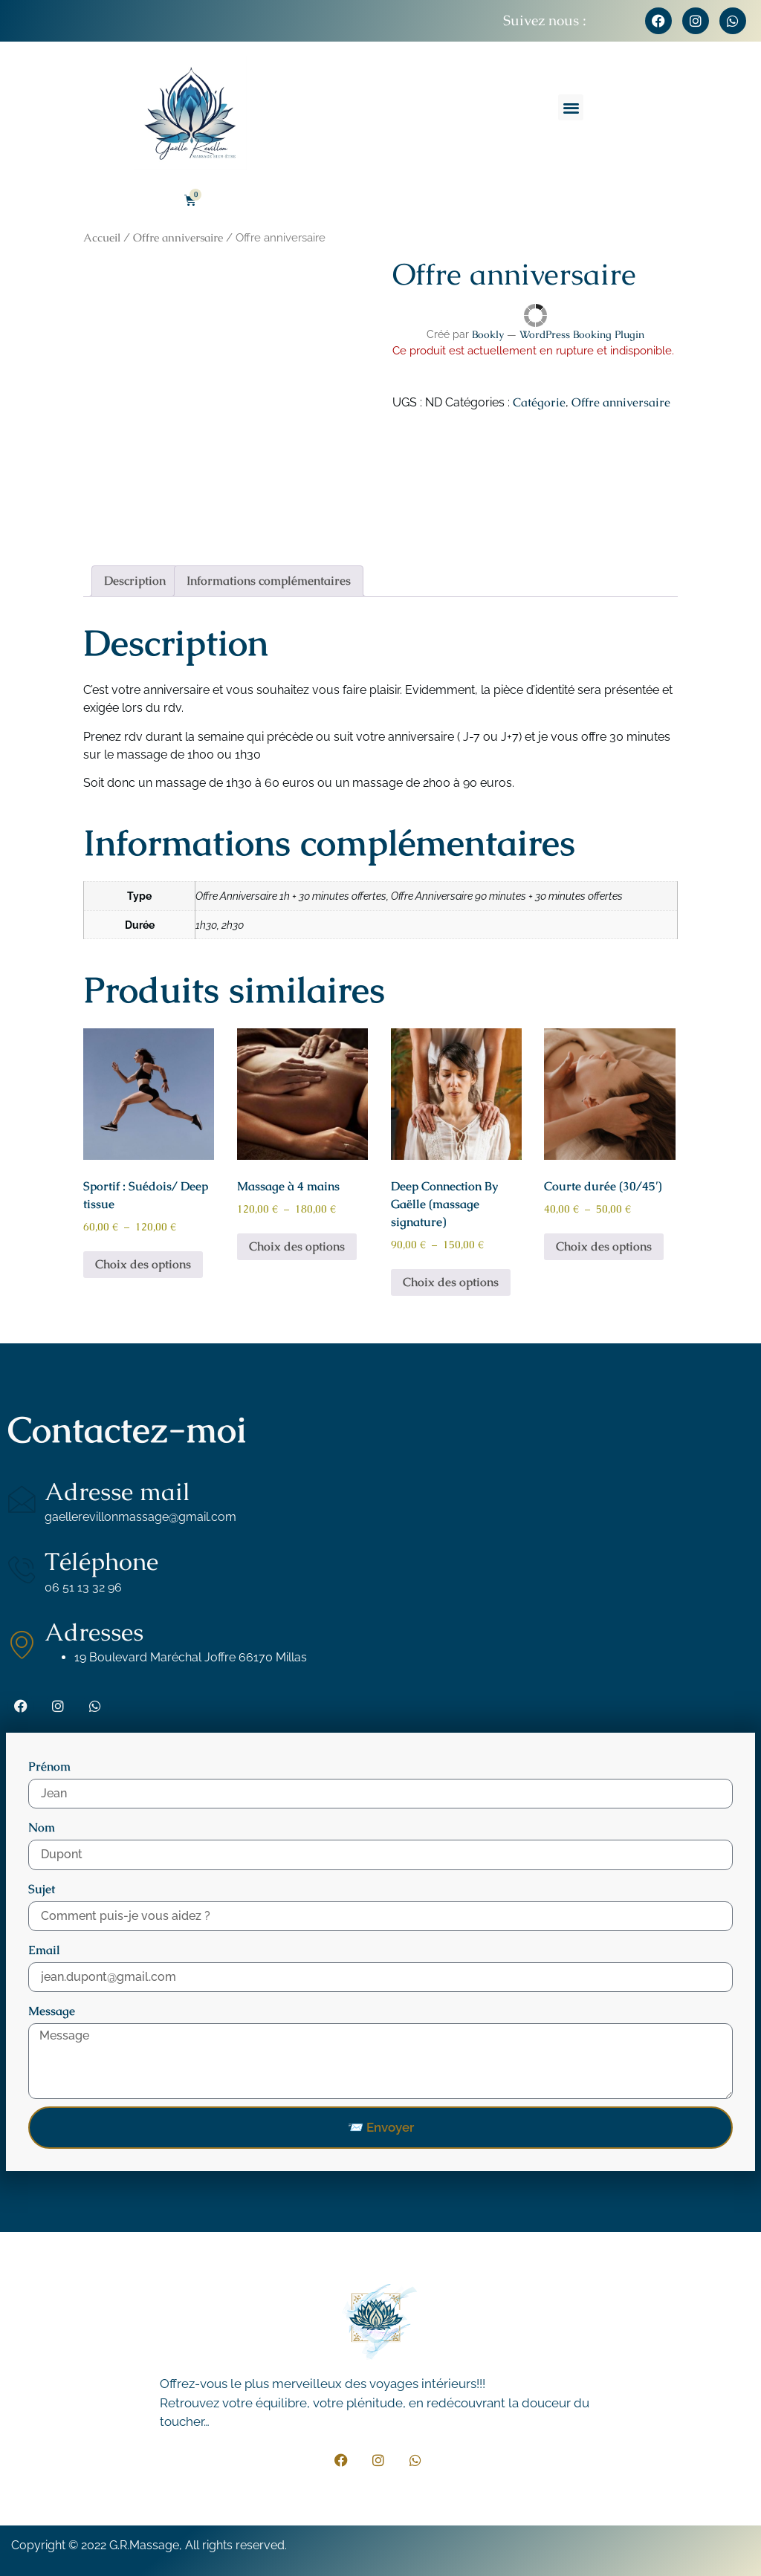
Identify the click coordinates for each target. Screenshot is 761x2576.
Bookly (488, 334)
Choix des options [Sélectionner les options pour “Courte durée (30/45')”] (604, 1246)
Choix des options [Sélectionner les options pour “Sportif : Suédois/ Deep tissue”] (143, 1264)
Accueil (101, 237)
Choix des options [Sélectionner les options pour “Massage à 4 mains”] (297, 1246)
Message (51, 2011)
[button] (571, 107)
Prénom (49, 1766)
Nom (41, 1827)
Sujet (41, 1889)
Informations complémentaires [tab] (269, 580)
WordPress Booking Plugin (581, 334)
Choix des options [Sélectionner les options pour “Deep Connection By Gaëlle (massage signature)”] (451, 1282)
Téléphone (101, 1561)
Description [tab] (135, 580)
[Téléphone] (21, 1569)
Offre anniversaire (178, 237)
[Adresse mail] (21, 1499)
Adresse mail (117, 1492)
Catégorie (539, 402)
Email (44, 1950)
